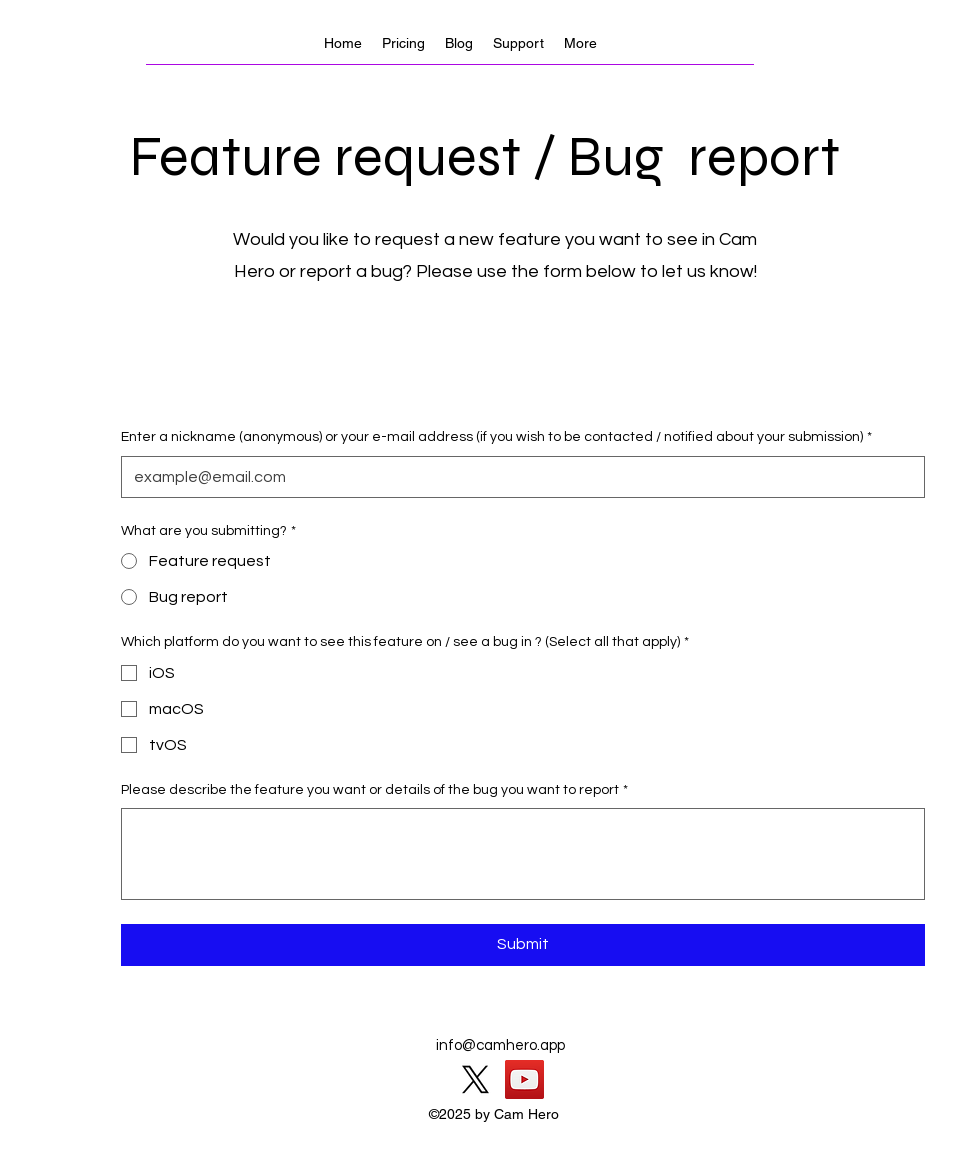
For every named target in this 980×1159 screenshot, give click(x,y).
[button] (580, 43)
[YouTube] (524, 1079)
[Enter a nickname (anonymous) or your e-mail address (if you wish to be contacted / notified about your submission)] (517, 477)
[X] (475, 1079)
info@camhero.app (500, 1045)
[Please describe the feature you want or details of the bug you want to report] (523, 854)
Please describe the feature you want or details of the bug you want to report (374, 791)
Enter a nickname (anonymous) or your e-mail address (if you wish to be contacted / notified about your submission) (496, 438)
